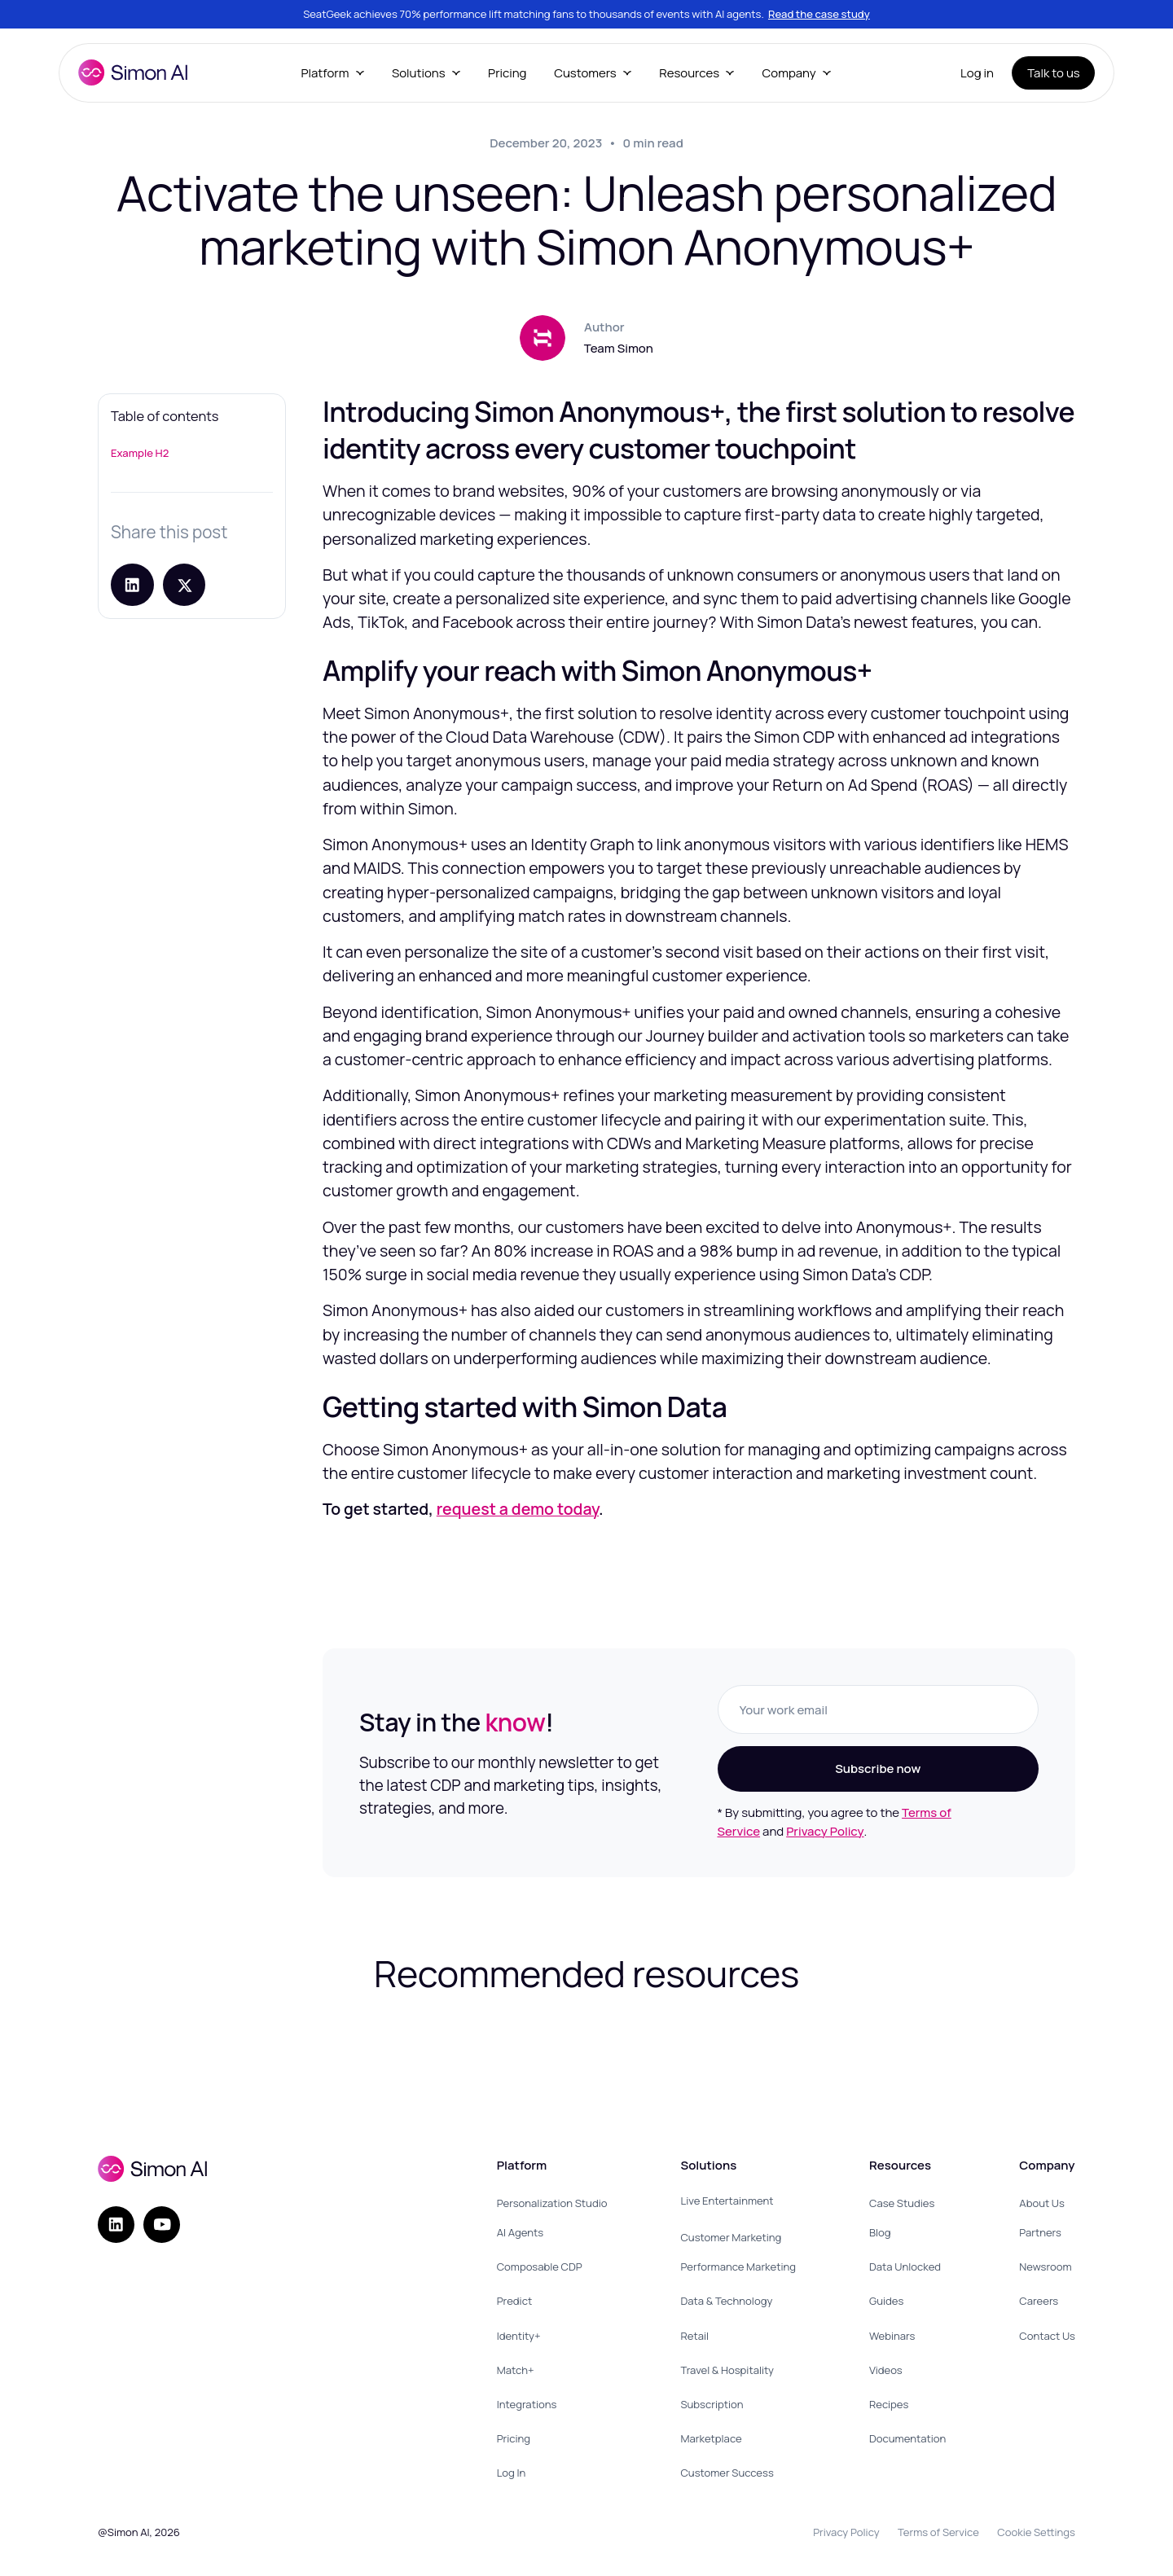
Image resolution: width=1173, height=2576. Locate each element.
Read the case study (819, 14)
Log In (511, 2472)
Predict (515, 2300)
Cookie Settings (1036, 2532)
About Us (1042, 2203)
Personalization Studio (552, 2203)
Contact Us (1047, 2335)
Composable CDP (539, 2266)
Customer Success (726, 2472)
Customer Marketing (730, 2237)
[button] (332, 73)
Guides (886, 2300)
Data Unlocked (905, 2266)
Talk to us (1053, 72)
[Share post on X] (184, 585)
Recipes (888, 2404)
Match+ (515, 2370)
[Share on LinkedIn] (132, 585)
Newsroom (1045, 2266)
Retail (694, 2335)
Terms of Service (938, 2532)
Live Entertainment (726, 2200)
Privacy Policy (824, 1831)
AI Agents (520, 2232)
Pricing (507, 72)
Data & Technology (726, 2300)
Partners (1040, 2232)
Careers (1038, 2300)
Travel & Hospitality (727, 2370)
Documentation (907, 2438)
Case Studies (901, 2203)
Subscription (711, 2404)
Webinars (892, 2335)
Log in (977, 72)
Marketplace (710, 2438)
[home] (132, 72)
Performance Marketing (738, 2266)
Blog (880, 2232)
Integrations (527, 2404)
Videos (886, 2370)
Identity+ (519, 2335)
